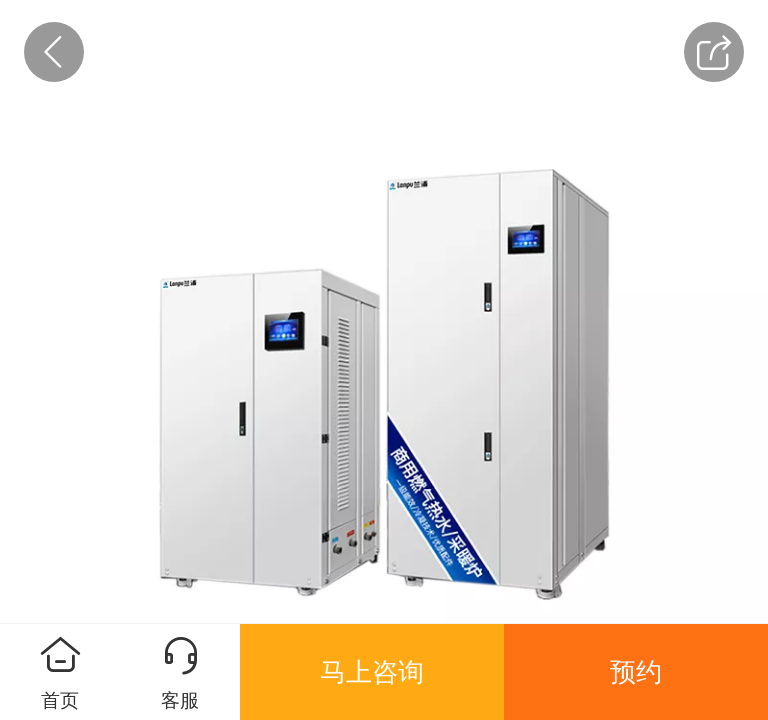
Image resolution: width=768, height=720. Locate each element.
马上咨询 (372, 672)
